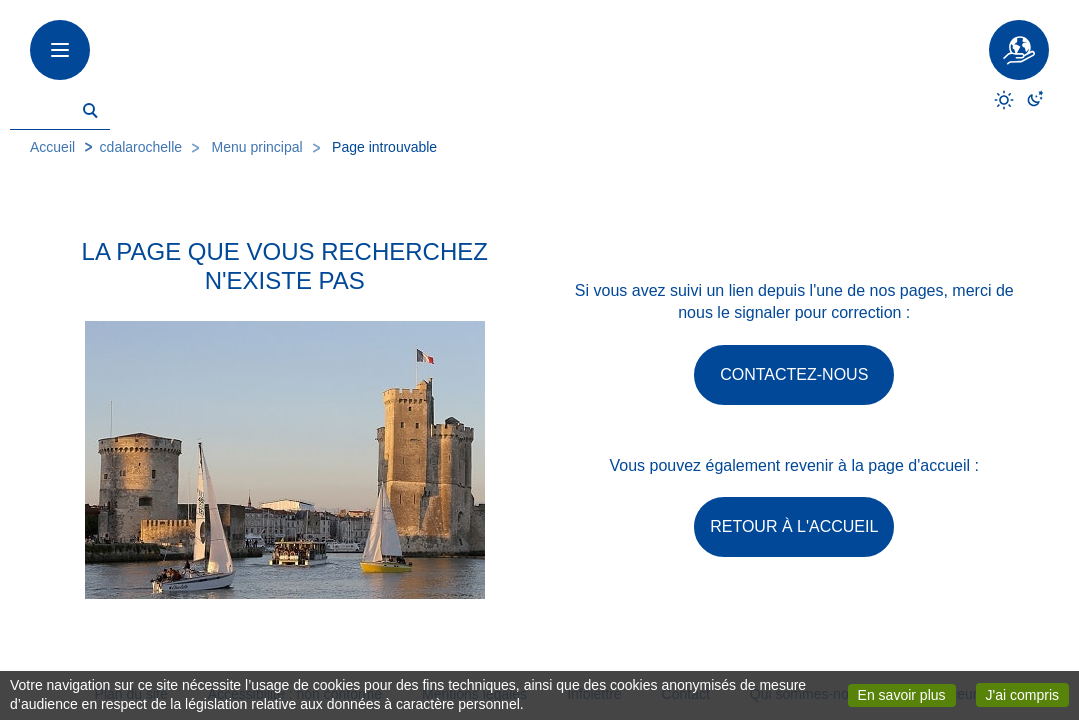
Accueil (52, 147)
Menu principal (257, 147)
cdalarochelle (141, 147)
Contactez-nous (794, 374)
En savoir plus (907, 694)
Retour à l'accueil (794, 526)
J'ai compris (1027, 693)
